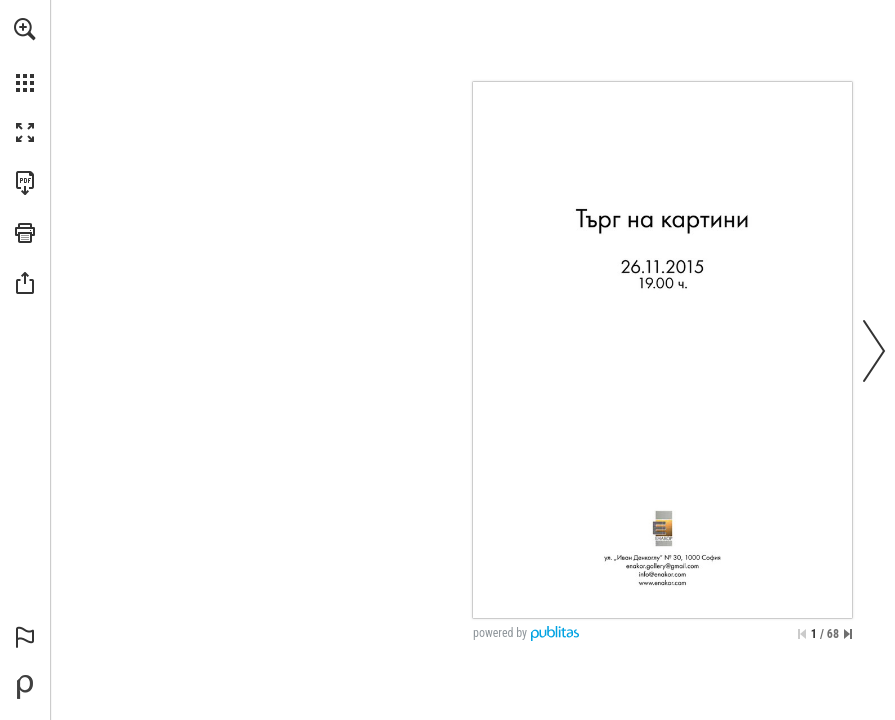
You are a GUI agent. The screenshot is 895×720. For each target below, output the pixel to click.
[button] (25, 29)
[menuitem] (25, 55)
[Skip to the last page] (848, 634)
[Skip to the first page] (802, 634)
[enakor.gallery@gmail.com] (662, 566)
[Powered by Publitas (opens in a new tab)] (25, 687)
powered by (500, 633)
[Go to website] (662, 582)
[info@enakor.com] (662, 574)
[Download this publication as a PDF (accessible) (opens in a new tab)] (25, 183)
